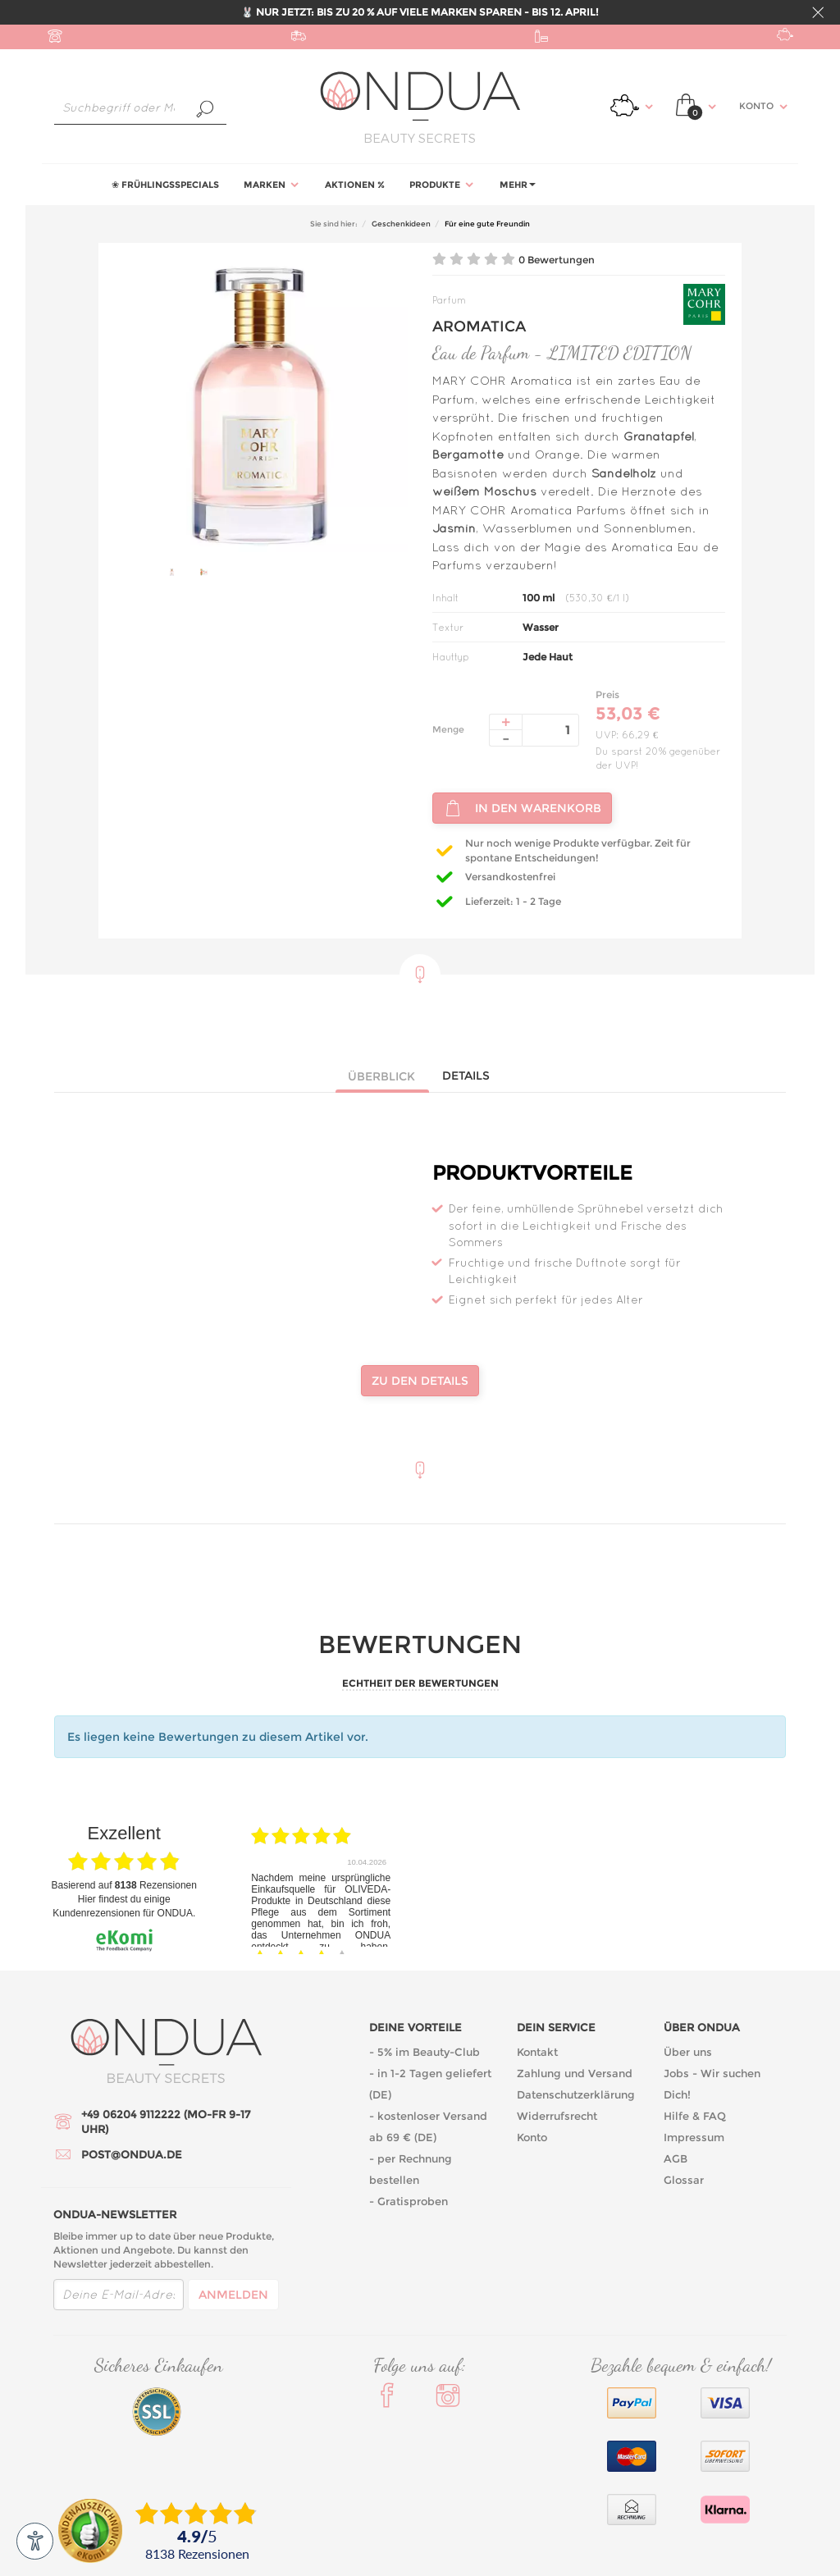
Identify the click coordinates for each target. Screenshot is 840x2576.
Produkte (442, 184)
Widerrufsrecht (557, 2115)
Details (466, 1075)
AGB (675, 2158)
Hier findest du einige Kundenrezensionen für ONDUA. (123, 1906)
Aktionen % (355, 184)
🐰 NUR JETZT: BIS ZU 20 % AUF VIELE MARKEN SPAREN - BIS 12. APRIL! (420, 12)
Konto (532, 2137)
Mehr (518, 184)
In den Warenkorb (522, 808)
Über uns (688, 2051)
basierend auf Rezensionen (124, 1885)
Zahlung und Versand (574, 2073)
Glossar (684, 2179)
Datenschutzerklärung (576, 2094)
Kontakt (537, 2051)
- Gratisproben (408, 2201)
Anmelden (233, 2294)
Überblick (381, 1076)
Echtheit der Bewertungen (420, 1683)
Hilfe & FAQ (695, 2115)
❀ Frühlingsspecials (165, 184)
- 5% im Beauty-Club (424, 2051)
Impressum (694, 2137)
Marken (272, 184)
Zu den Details (420, 1380)
